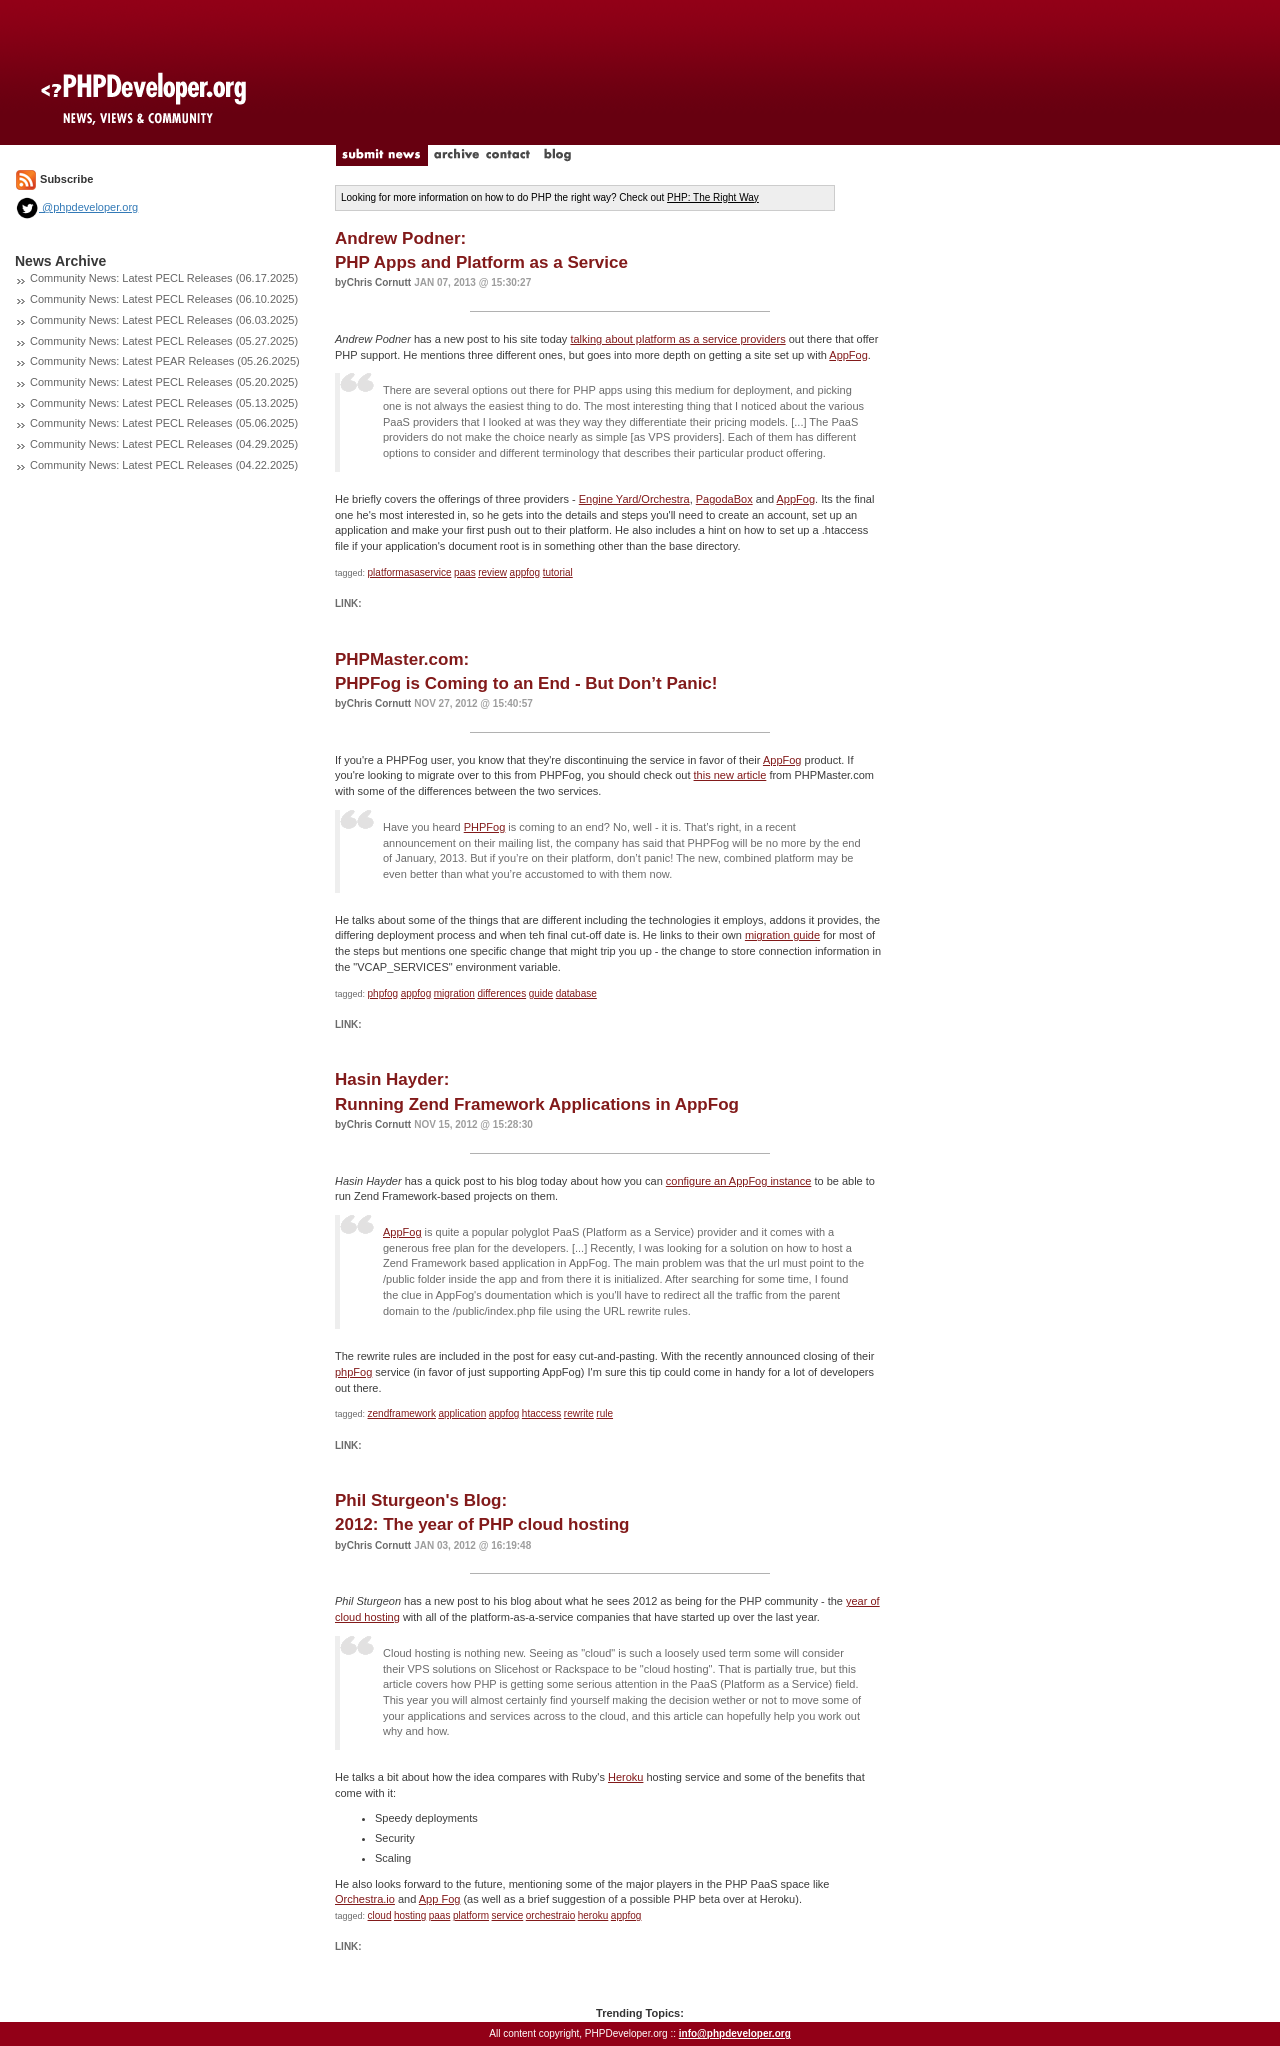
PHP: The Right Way (713, 197)
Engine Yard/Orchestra (634, 499)
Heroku (625, 1777)
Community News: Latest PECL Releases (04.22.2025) (164, 465)
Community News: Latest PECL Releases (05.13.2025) (164, 403)
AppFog (848, 355)
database (576, 993)
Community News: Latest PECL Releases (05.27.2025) (164, 341)
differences (501, 993)
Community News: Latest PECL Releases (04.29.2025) (164, 444)
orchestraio (550, 1915)
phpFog (353, 1372)
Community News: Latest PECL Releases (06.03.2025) (164, 320)
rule (604, 1413)
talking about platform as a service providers (677, 339)
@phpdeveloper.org (76, 207)
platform (471, 1915)
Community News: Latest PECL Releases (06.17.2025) (164, 278)
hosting (410, 1915)
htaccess (541, 1413)
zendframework (402, 1413)
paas (465, 572)
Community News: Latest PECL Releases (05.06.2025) (164, 423)
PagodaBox (724, 499)
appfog (525, 572)
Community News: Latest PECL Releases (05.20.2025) (164, 382)
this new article (730, 775)
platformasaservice (410, 572)
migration (454, 993)
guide (541, 993)
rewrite (579, 1413)
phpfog (383, 993)
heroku (593, 1915)
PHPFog (485, 827)
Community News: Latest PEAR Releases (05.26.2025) (165, 361)
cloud (380, 1915)
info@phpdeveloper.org (735, 2033)
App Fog (440, 1899)
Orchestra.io (365, 1899)
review (492, 572)
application (462, 1413)
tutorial (558, 572)
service (508, 1915)
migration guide (782, 935)
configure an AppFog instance (739, 1181)
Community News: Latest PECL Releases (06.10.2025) (164, 299)
